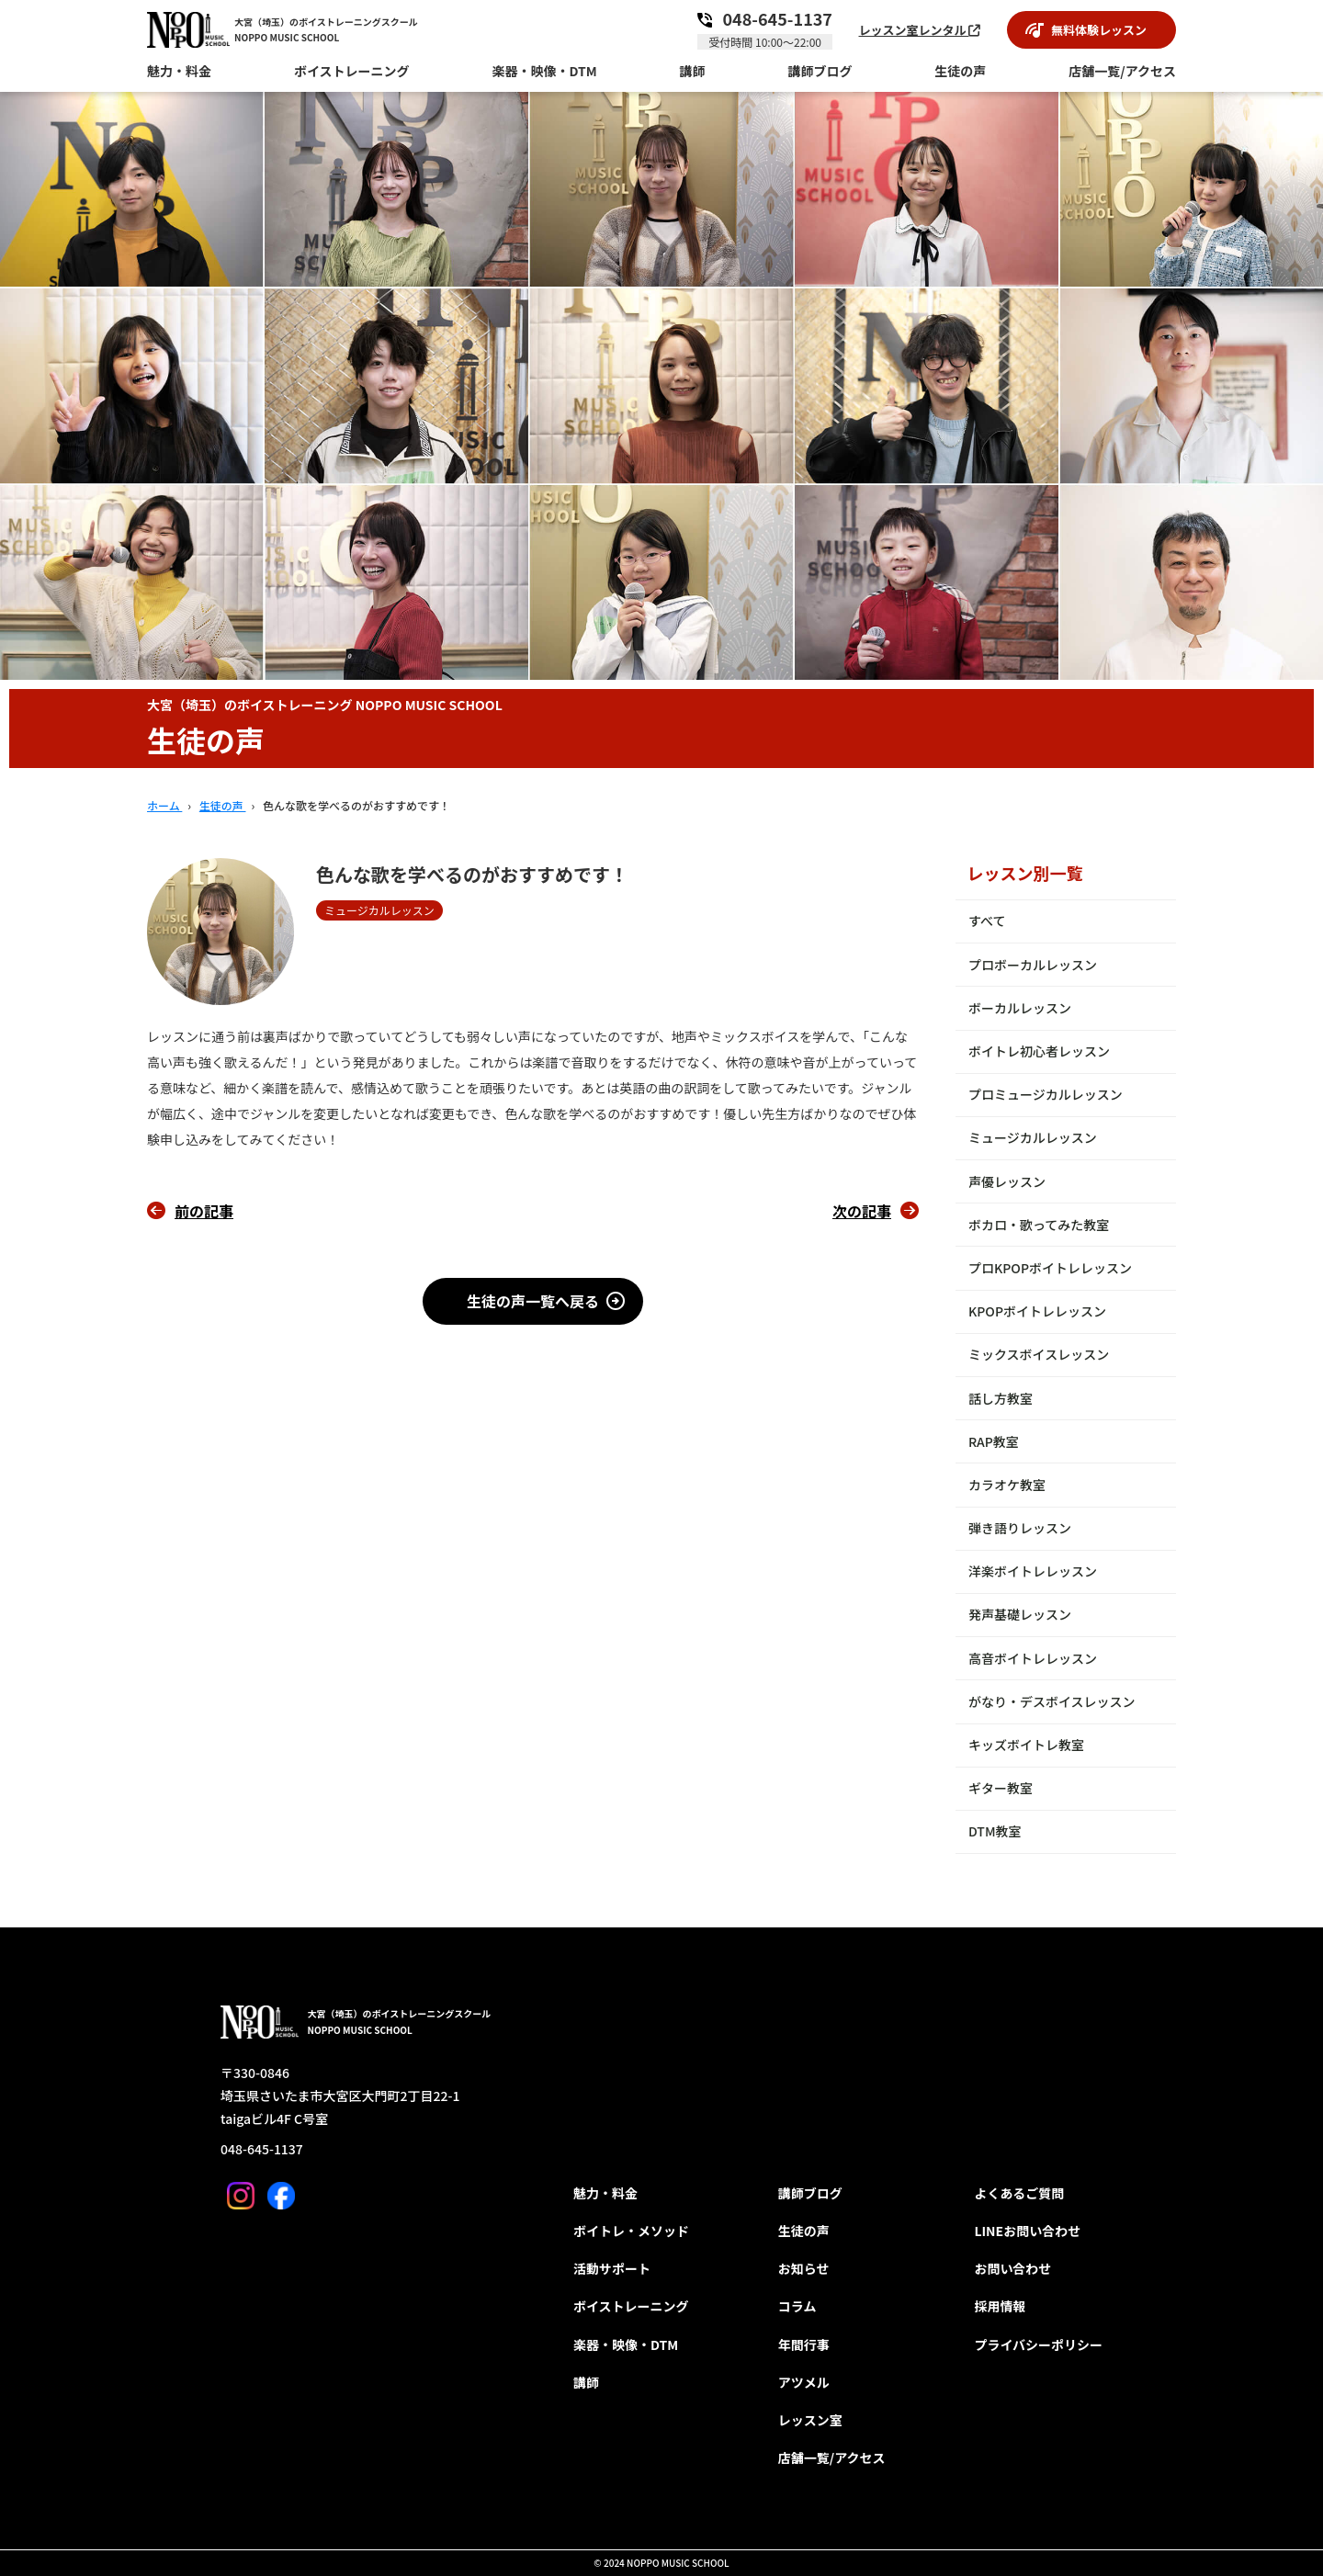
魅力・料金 (605, 2193)
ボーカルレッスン (1019, 1008)
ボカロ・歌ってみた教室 (1038, 1224)
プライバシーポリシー (1038, 2344)
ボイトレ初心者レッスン (1039, 1051)
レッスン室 (810, 2420)
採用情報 (999, 2306)
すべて (986, 920)
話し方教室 (1000, 1398)
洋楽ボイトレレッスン (1032, 1571)
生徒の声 (804, 2230)
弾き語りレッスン (1019, 1528)
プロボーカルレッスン (1032, 964)
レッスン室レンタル (920, 30)
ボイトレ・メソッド (631, 2230)
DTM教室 (995, 1831)
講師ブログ (810, 2193)
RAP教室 (993, 1441)
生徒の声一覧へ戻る (533, 1301)
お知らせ (804, 2268)
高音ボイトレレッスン (1032, 1658)
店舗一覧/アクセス (832, 2457)
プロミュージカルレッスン (1045, 1094)
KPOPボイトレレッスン (1037, 1311)
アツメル (804, 2382)
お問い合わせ (1012, 2268)
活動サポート (611, 2268)
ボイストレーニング (631, 2306)
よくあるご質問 (1019, 2193)
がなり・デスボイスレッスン (1052, 1701)
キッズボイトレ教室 (1026, 1744)
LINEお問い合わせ (1027, 2230)
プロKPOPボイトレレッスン (1050, 1268)
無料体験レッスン (1099, 30)
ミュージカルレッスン (1032, 1137)
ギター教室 (1000, 1788)
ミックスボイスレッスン (1038, 1354)
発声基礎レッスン (1019, 1614)
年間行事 (804, 2344)
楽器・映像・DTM (625, 2344)
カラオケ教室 (1007, 1484)
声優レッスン (1007, 1181)
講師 (586, 2382)
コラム (797, 2306)
